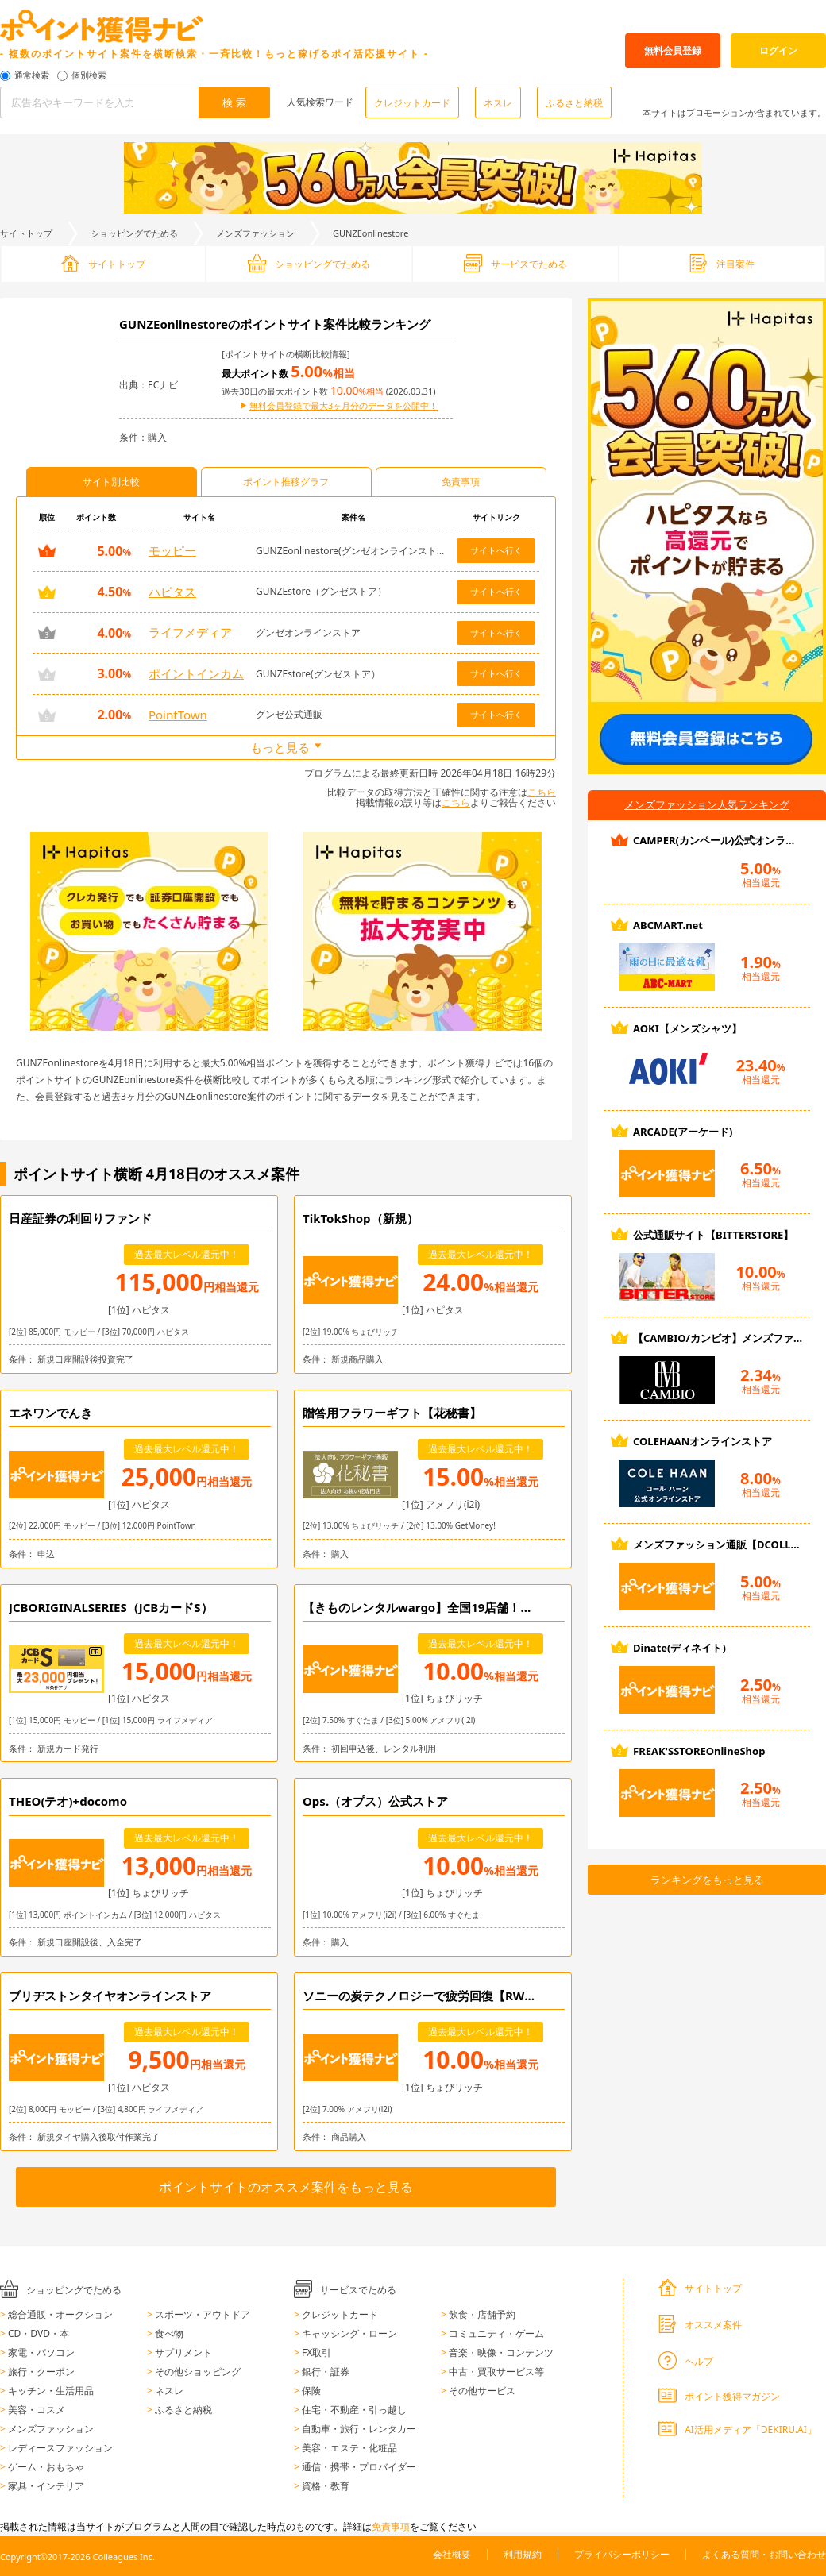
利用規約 (523, 2554)
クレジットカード (412, 103)
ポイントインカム (196, 673)
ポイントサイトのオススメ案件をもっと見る (286, 2187)
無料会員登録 (672, 50)
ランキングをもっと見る (707, 1879)
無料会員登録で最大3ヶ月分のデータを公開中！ (343, 406)
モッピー (172, 550)
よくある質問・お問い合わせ (764, 2554)
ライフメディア (190, 632)
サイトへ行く (496, 550)
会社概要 (452, 2554)
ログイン (778, 50)
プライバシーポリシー (622, 2554)
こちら (541, 792)
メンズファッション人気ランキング (706, 804)
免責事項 (391, 2526)
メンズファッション (255, 233)
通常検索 (31, 76)
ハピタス (172, 592)
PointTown (178, 715)
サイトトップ (26, 233)
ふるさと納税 (574, 103)
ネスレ (498, 103)
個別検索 (88, 76)
